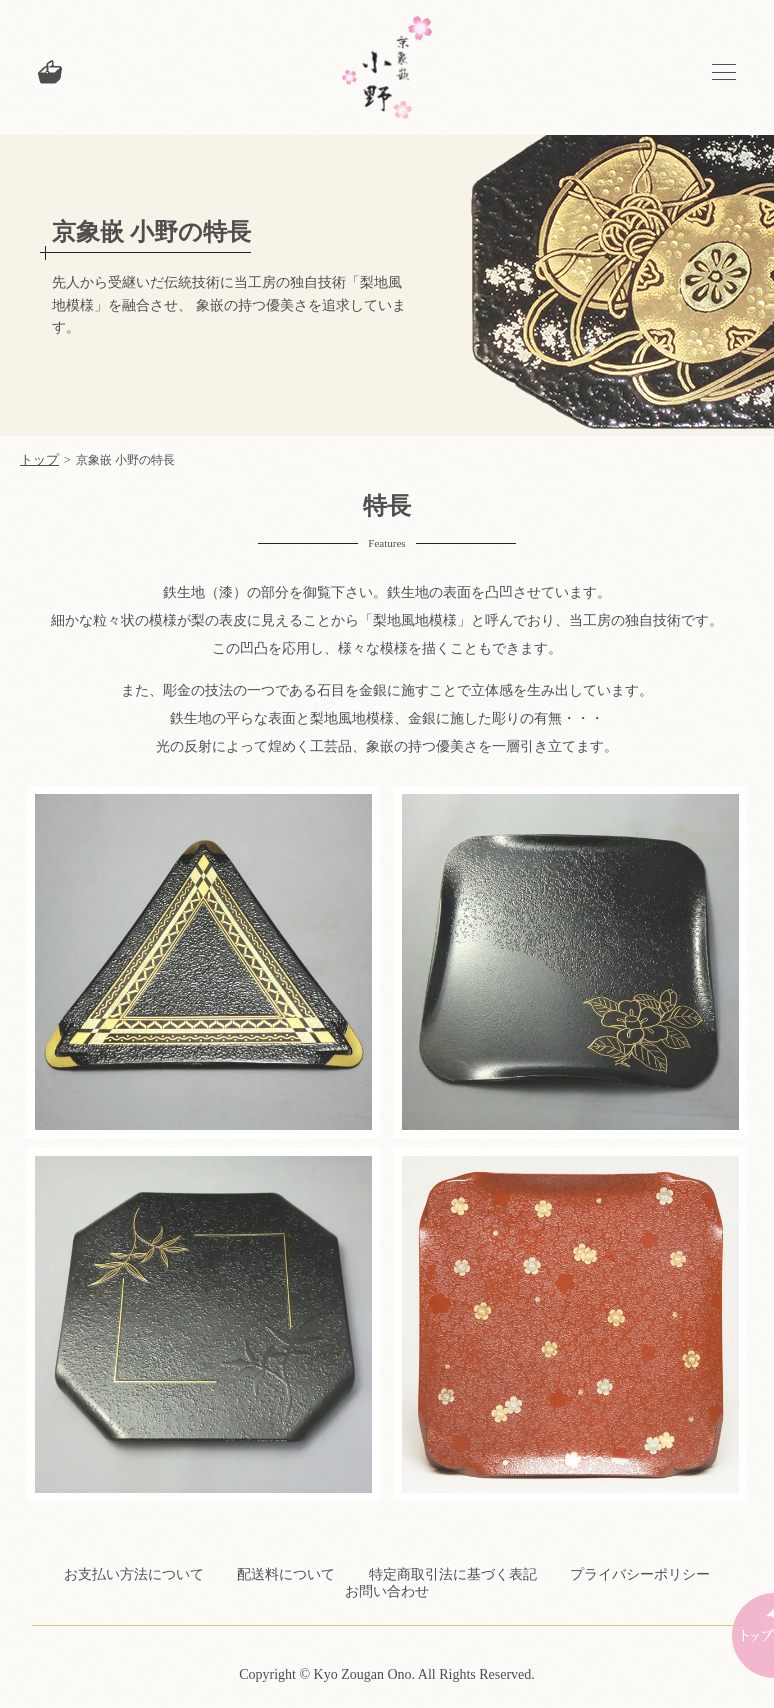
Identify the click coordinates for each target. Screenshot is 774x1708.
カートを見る (50, 72)
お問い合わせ (387, 1591)
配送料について (286, 1574)
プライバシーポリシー (640, 1574)
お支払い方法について (134, 1574)
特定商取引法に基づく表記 (453, 1574)
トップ (39, 459)
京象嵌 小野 (387, 67)
